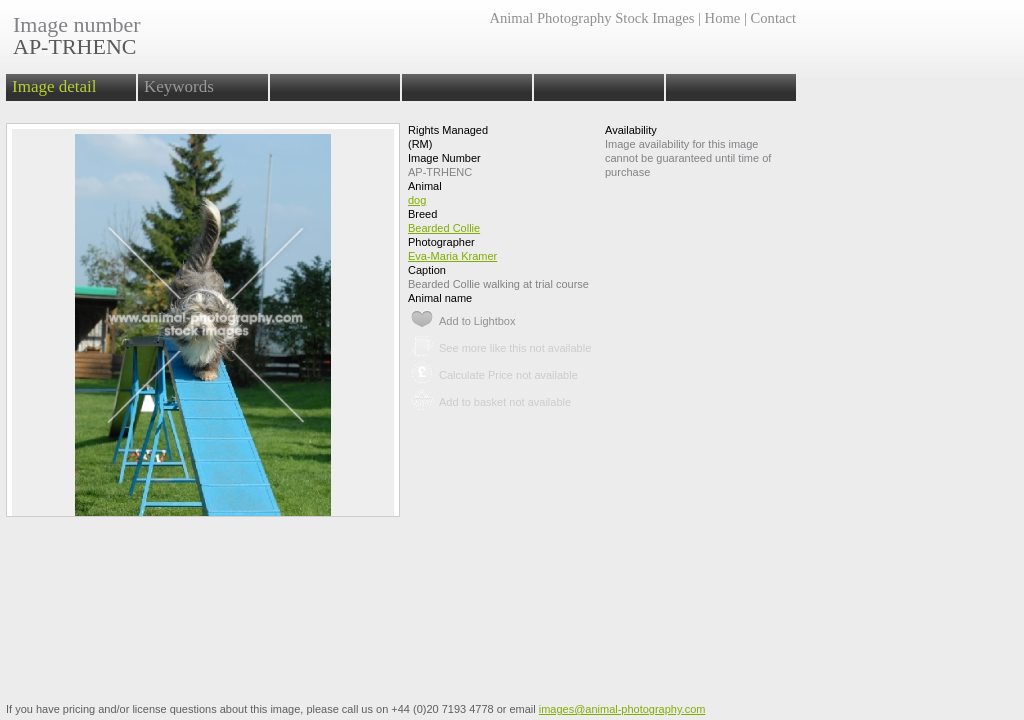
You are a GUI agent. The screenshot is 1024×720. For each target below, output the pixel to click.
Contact (773, 18)
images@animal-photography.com (622, 709)
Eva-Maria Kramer (452, 256)
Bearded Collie (444, 228)
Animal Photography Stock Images (591, 18)
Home (723, 18)
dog (417, 200)
